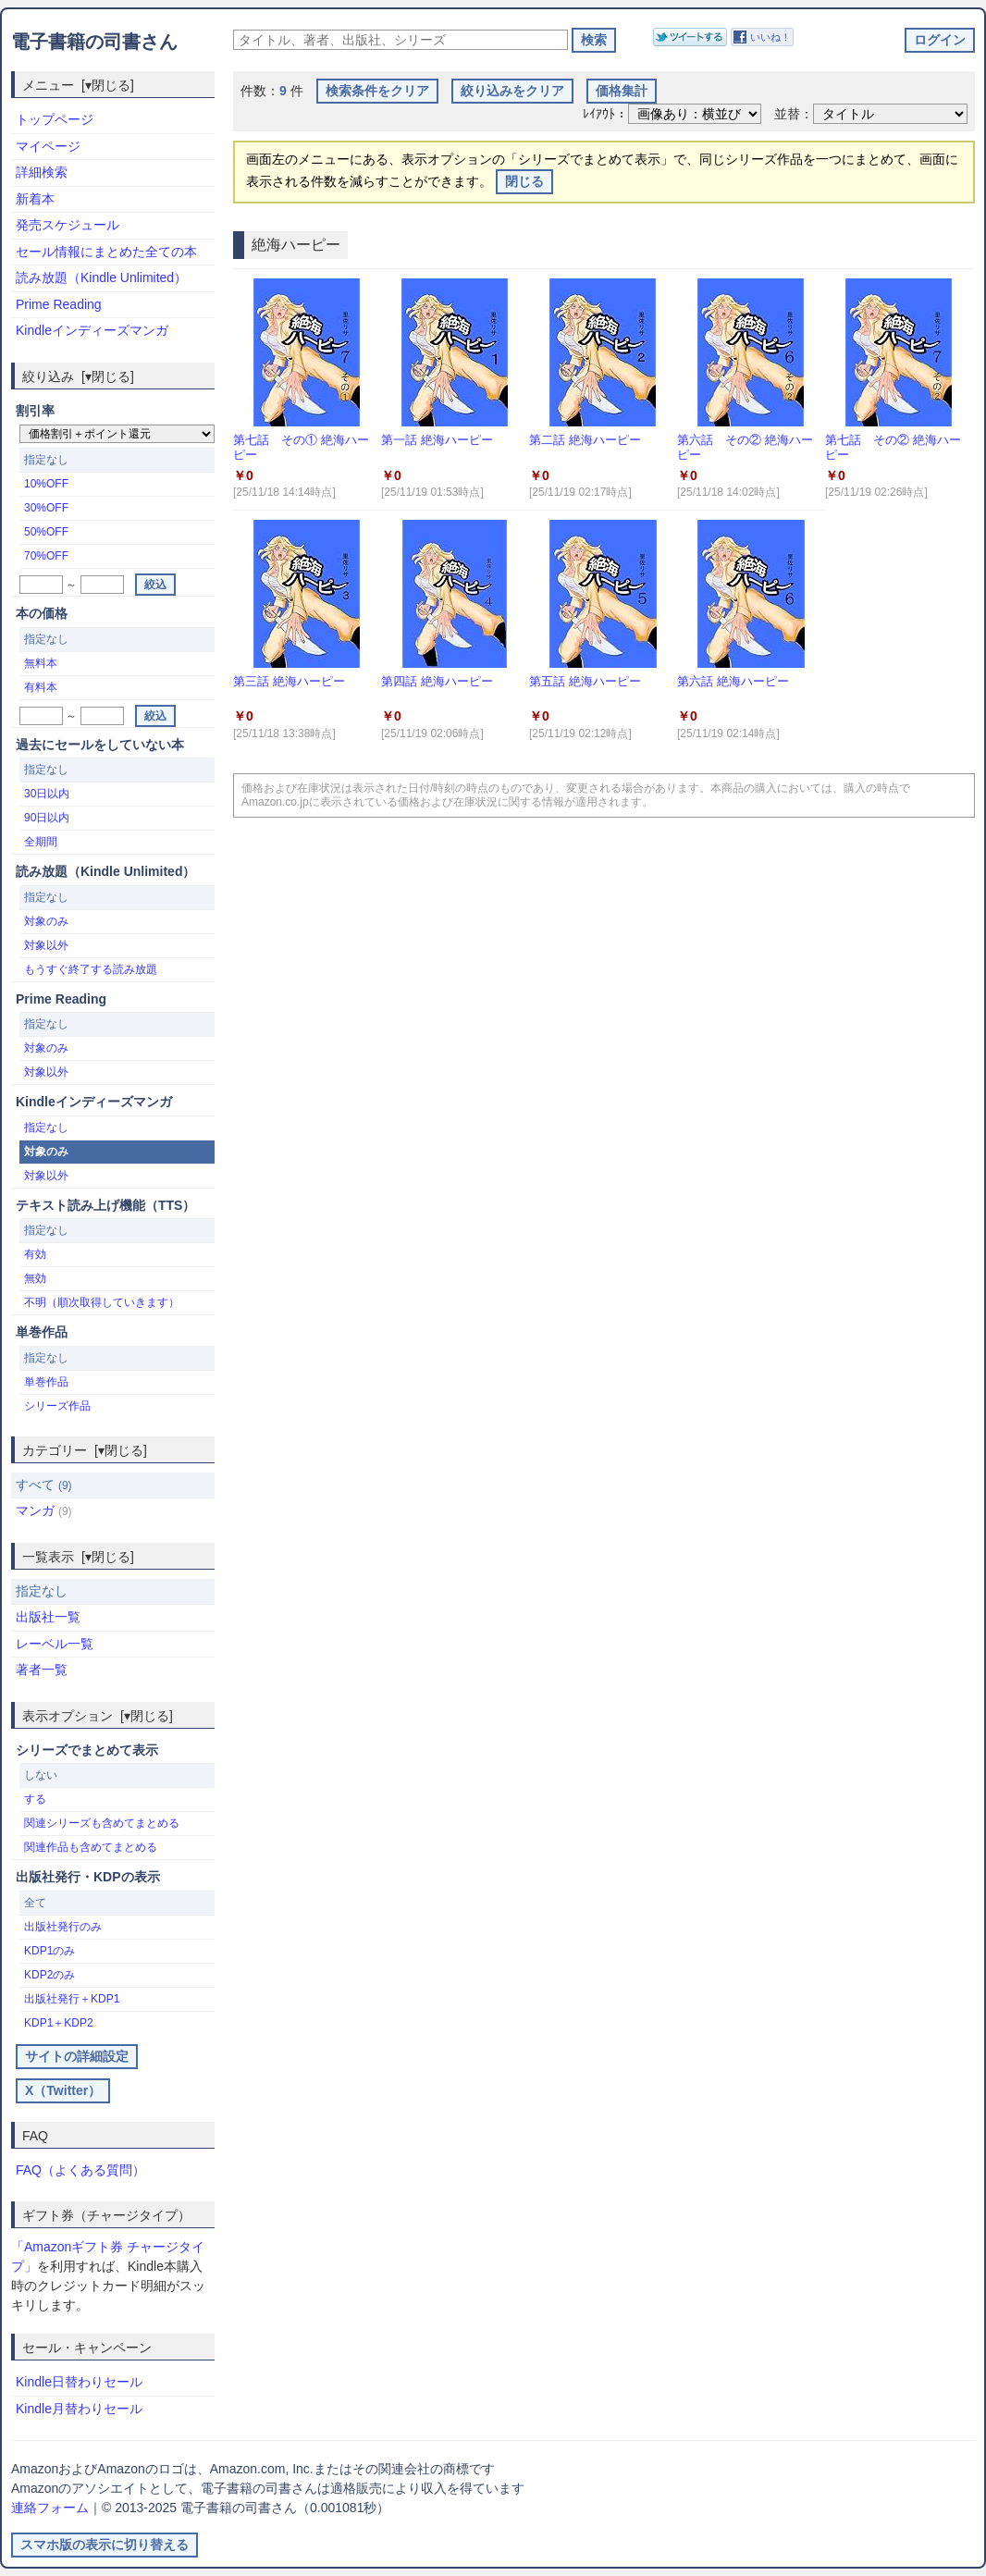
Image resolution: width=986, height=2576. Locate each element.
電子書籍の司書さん (94, 41)
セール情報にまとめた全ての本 (106, 251)
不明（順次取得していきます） (101, 1302)
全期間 (40, 841)
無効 (35, 1278)
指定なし (46, 1127)
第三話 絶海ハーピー (289, 681)
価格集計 (621, 90)
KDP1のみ (49, 1950)
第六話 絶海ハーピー (733, 681)
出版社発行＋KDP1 (71, 1998)
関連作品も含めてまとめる (90, 1847)
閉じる (524, 181)
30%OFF (46, 507)
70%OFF (46, 555)
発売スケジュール (67, 224)
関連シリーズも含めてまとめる (101, 1823)
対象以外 (46, 945)
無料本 (40, 663)
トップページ (54, 119)
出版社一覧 (48, 1616)
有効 (35, 1254)
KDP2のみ (49, 1974)
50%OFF (46, 531)
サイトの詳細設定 (77, 2056)
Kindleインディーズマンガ (92, 330)
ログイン (940, 39)
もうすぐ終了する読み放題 (90, 969)
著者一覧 (42, 1669)
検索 (594, 39)
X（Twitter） (63, 2090)
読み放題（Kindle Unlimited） (101, 277)
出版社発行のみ (63, 1926)
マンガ (44, 1510)
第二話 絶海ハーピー (585, 440)
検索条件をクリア (377, 90)
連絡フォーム (50, 2507)
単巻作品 (46, 1381)
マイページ (48, 146)
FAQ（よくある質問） (80, 2170)
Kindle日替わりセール (79, 2381)
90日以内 (46, 817)
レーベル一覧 (54, 1643)
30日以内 (46, 793)
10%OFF (46, 483)
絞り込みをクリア (512, 90)
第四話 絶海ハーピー (437, 681)
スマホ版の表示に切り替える (104, 2544)
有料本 (40, 687)
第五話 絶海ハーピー (585, 681)
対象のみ (46, 921)
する (35, 1799)
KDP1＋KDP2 (58, 2022)
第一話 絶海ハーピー (437, 440)
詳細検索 (42, 172)
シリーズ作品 (57, 1405)
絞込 (155, 584)
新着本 (35, 198)
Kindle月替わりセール (79, 2408)
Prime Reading (59, 304)
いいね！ (770, 37)
